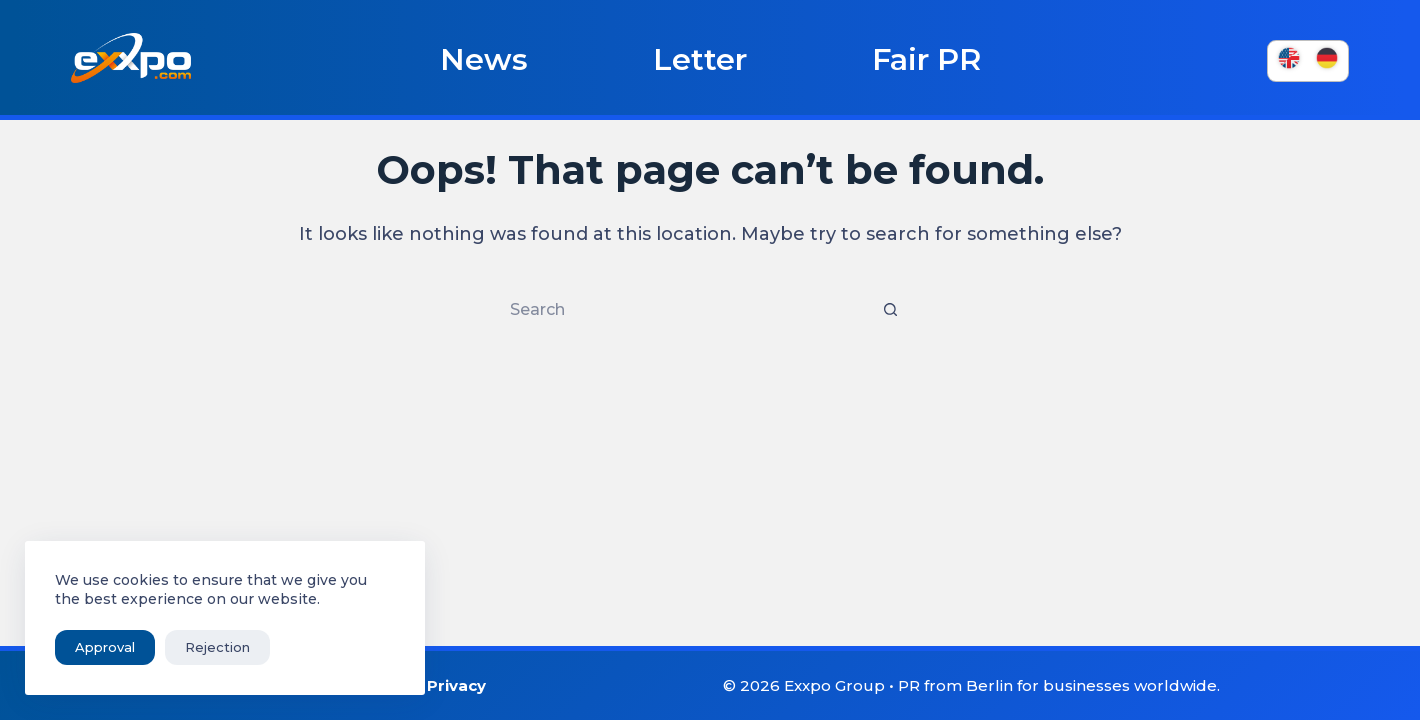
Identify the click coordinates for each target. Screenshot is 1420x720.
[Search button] (890, 310)
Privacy (456, 685)
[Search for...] (690, 310)
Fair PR (926, 59)
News (484, 59)
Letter (700, 59)
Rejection (217, 647)
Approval (105, 647)
